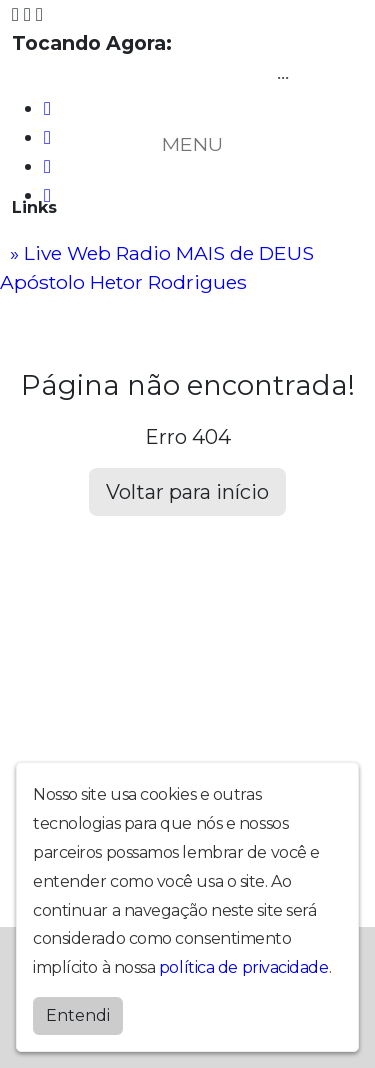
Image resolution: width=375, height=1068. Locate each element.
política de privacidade (244, 967)
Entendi (78, 1015)
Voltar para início (187, 492)
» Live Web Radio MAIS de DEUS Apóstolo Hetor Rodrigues (157, 267)
